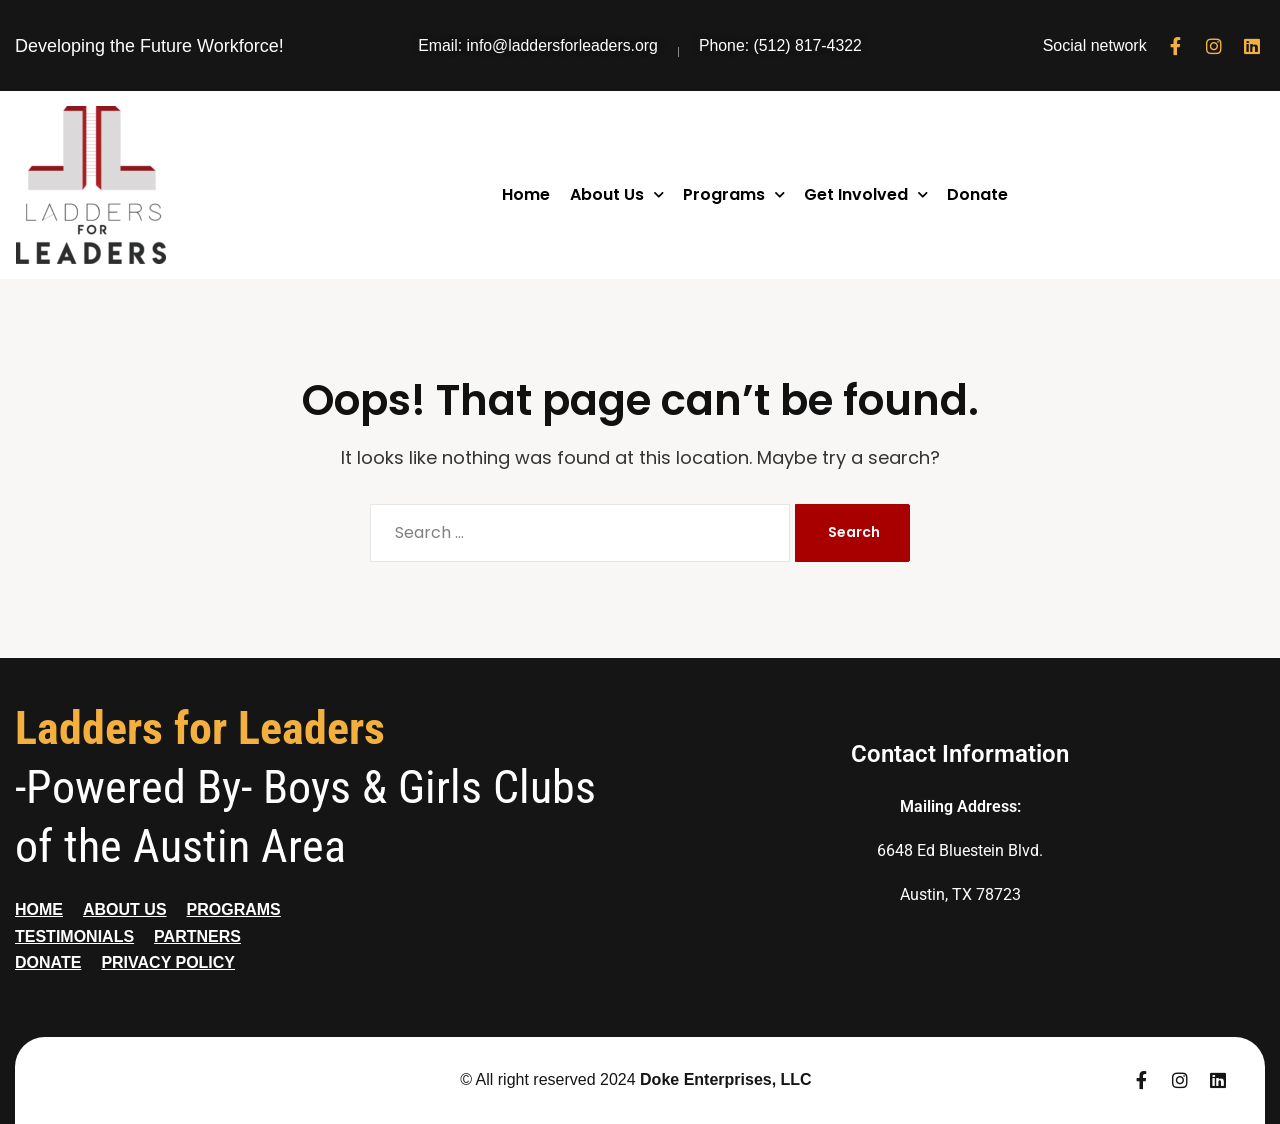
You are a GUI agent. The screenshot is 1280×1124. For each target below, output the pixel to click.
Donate (977, 194)
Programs (734, 194)
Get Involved (866, 194)
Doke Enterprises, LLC (726, 1079)
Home (526, 194)
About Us (617, 194)
